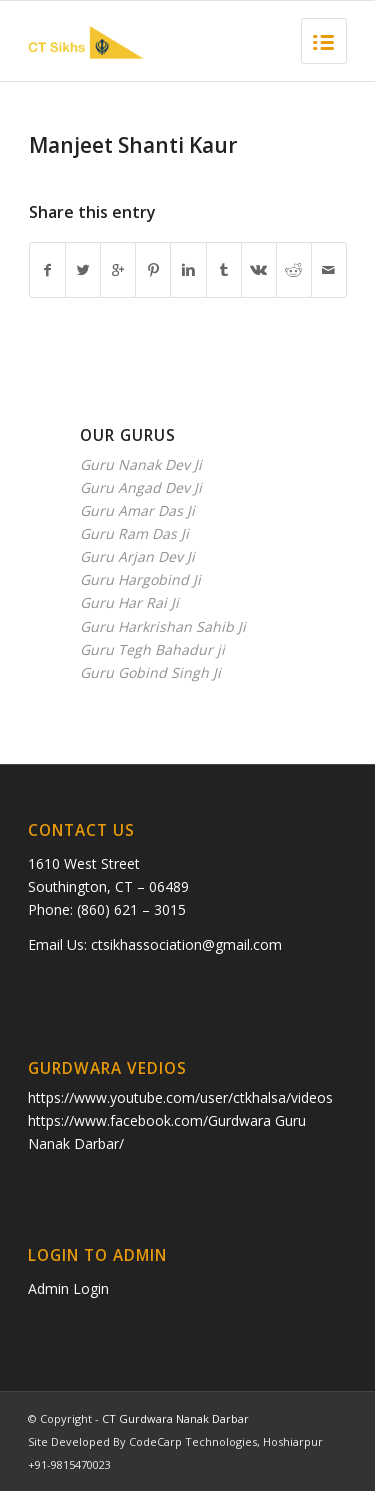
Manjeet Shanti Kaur (133, 145)
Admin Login (68, 1288)
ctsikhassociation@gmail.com (186, 944)
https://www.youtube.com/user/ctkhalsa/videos (180, 1097)
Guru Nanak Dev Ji (141, 464)
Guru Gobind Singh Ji (150, 672)
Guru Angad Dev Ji (141, 487)
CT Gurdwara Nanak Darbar (175, 1418)
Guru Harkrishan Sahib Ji (163, 626)
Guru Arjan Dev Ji (137, 556)
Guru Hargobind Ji (140, 579)
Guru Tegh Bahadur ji (152, 649)
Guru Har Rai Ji (129, 602)
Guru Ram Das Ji (134, 533)
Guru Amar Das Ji (137, 510)
